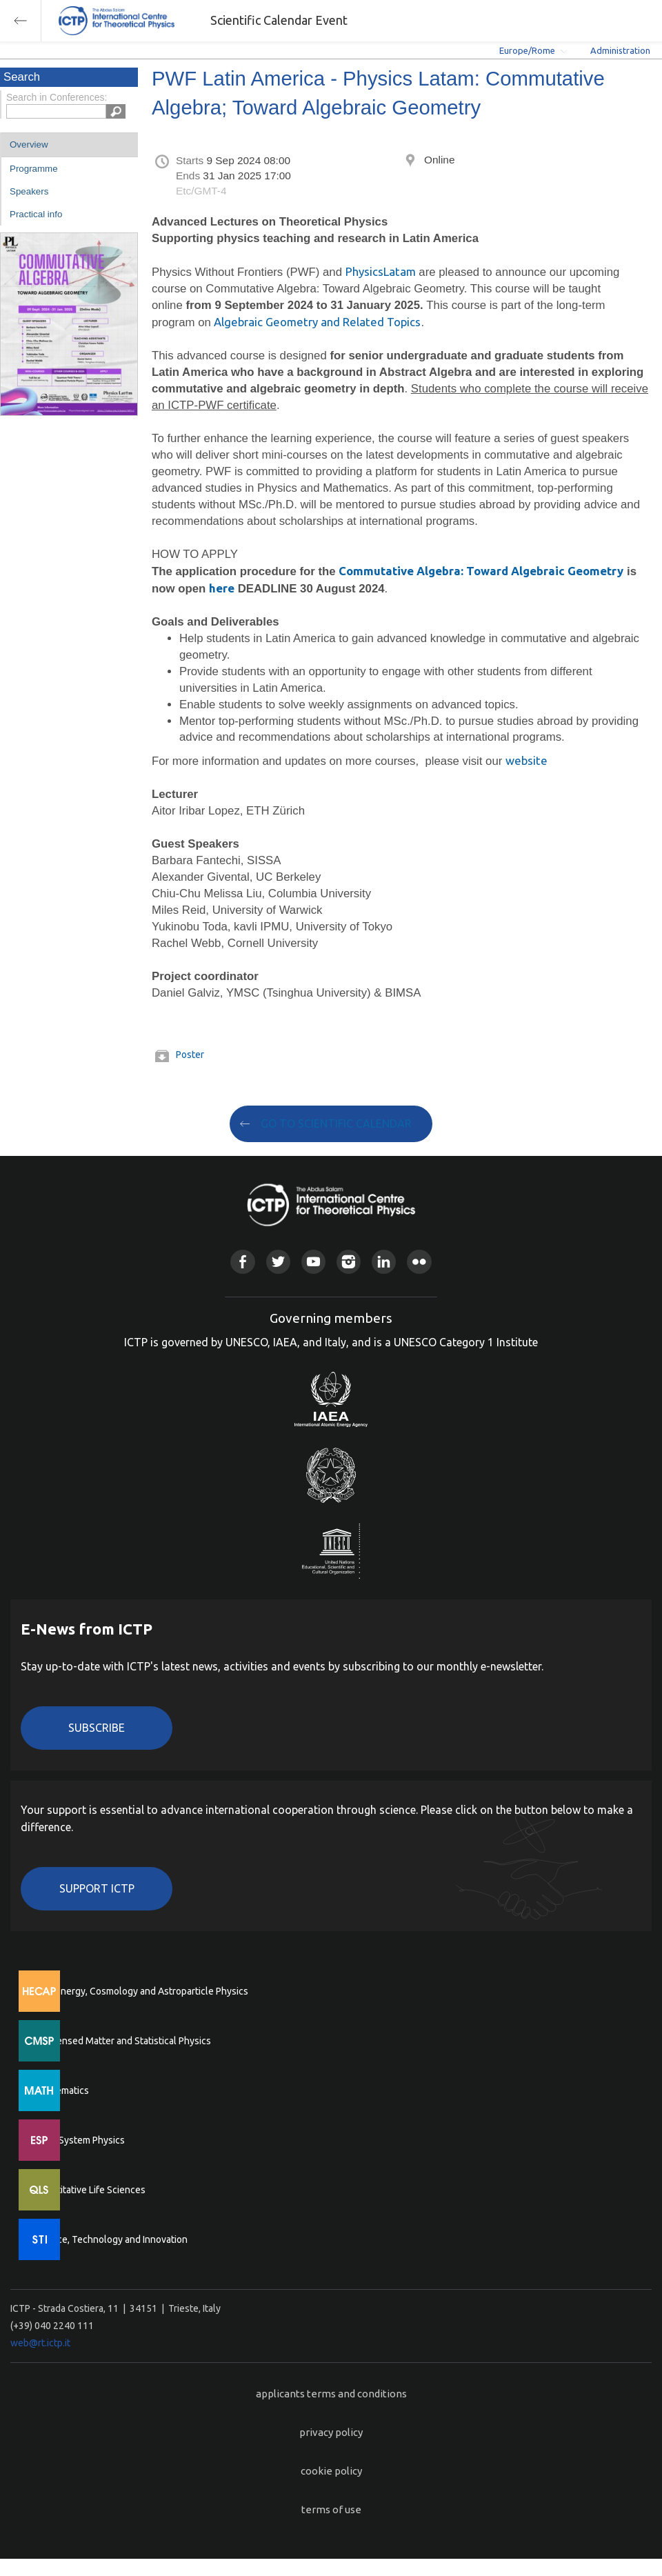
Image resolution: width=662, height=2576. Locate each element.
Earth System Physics (79, 2140)
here (221, 588)
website (526, 760)
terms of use (331, 2509)
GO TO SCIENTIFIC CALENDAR (336, 1123)
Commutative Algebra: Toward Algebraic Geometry (481, 570)
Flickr (419, 1262)
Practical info (36, 214)
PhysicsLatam (380, 271)
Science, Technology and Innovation (111, 2239)
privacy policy (331, 2432)
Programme (34, 168)
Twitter (278, 1262)
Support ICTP (96, 1888)
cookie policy (331, 2471)
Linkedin (384, 1262)
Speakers (29, 191)
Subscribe (96, 1727)
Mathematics (61, 2090)
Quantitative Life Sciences (90, 2189)
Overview (29, 144)
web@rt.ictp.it (40, 2342)
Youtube (313, 1262)
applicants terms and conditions (331, 2393)
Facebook (242, 1262)
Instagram (349, 1262)
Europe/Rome (527, 50)
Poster (190, 1054)
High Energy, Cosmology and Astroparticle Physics (141, 1991)
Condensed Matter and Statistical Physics (122, 2040)
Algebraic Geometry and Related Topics (317, 321)
